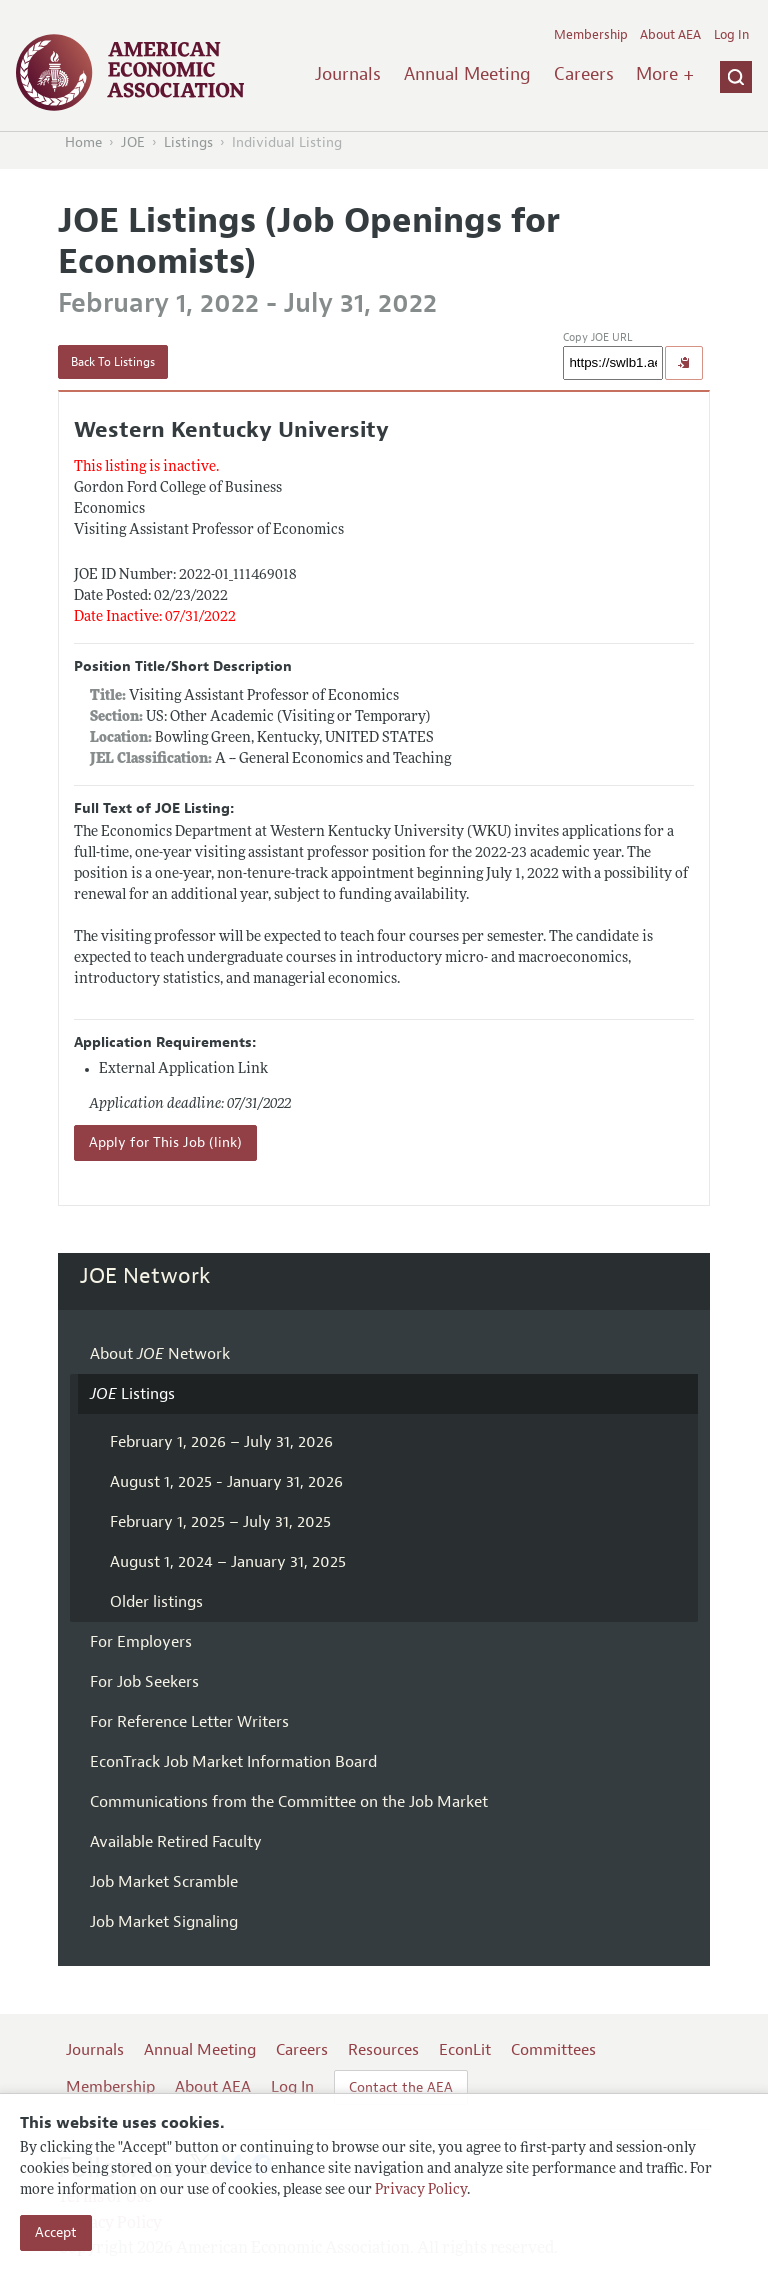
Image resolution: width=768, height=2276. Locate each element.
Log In (731, 35)
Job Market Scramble (164, 1882)
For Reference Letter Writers (189, 1722)
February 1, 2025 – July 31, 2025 (220, 1522)
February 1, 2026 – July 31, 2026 (221, 1442)
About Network (160, 1354)
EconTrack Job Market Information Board (233, 1762)
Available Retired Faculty (176, 1842)
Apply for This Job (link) (165, 1142)
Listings (188, 142)
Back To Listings (113, 362)
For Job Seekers (144, 1682)
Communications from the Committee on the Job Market (289, 1802)
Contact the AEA (401, 2087)
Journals (348, 74)
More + (665, 74)
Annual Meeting (467, 74)
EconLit (465, 2050)
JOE (133, 142)
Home (83, 142)
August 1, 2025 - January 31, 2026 (226, 1482)
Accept (56, 2232)
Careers (584, 74)
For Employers (141, 1642)
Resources (383, 2050)
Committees (553, 2050)
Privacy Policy (421, 2190)
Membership (591, 35)
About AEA (670, 35)
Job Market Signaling (164, 1922)
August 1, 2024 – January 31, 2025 (228, 1562)
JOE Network (145, 1276)
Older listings (156, 1602)
